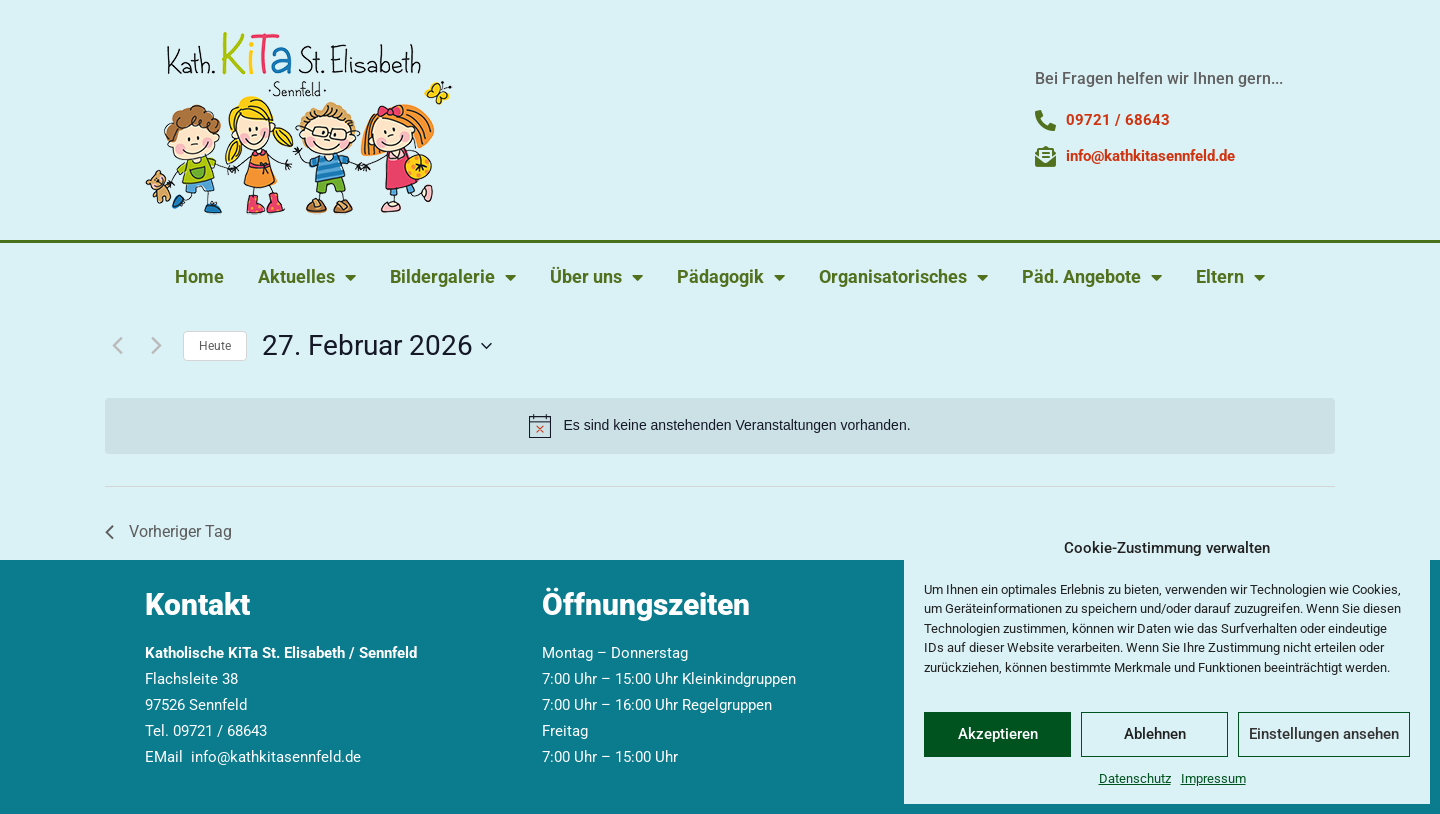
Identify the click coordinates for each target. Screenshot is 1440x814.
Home (199, 276)
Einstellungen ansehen (1324, 734)
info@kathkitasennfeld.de (276, 757)
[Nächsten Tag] (156, 346)
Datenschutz (1135, 778)
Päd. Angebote (1092, 277)
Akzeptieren (998, 734)
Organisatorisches (903, 277)
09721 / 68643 (220, 731)
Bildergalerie (453, 277)
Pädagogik (731, 277)
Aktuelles (307, 277)
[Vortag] (117, 346)
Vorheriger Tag (168, 531)
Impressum (1213, 778)
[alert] (720, 426)
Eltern (1230, 277)
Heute (215, 346)
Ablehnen (1155, 734)
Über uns (596, 277)
